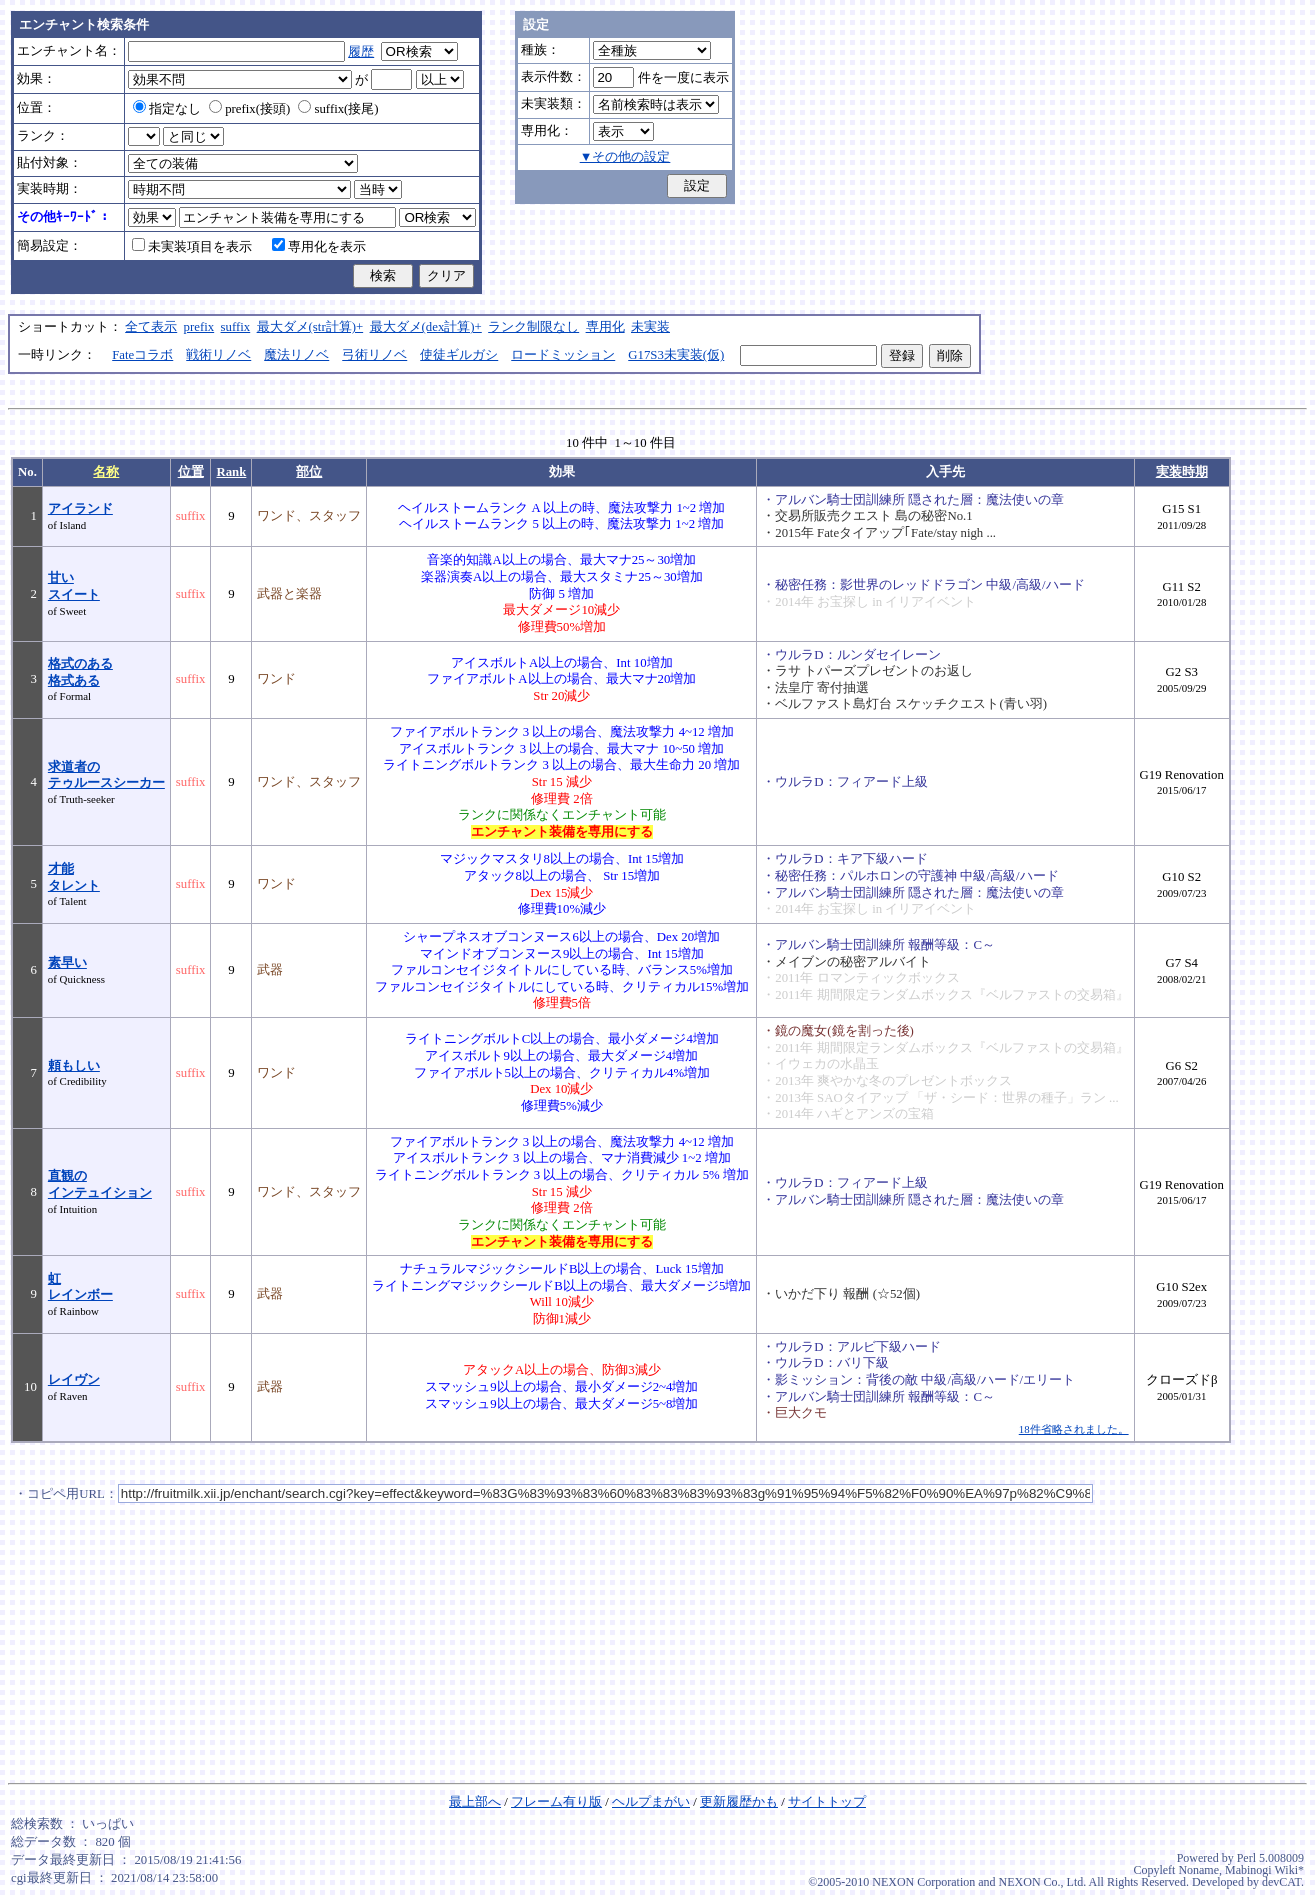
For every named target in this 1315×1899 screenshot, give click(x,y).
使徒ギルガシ (459, 355)
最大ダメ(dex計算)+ (426, 327)
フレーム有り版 (556, 1802)
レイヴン (74, 1380)
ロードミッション (563, 355)
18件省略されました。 (1074, 1429)
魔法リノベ (296, 355)
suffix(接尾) (338, 109)
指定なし (167, 109)
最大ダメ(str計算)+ (310, 327)
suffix (236, 327)
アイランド (80, 509)
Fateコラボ (142, 355)
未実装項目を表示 (192, 247)
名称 (106, 472)
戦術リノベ (218, 355)
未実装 (650, 327)
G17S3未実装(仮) (676, 355)
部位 (309, 472)
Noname (1198, 1870)
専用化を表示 (319, 247)
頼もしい (74, 1066)
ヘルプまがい (651, 1802)
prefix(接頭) (249, 109)
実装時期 (1182, 472)
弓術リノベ (374, 355)
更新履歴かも (739, 1802)
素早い (67, 963)
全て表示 (151, 327)
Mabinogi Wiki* (1264, 1870)
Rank (231, 472)
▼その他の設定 (625, 157)
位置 (191, 472)
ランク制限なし (533, 327)
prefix (199, 327)
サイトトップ (827, 1802)
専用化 (605, 327)
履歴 (361, 52)
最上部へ (475, 1802)
